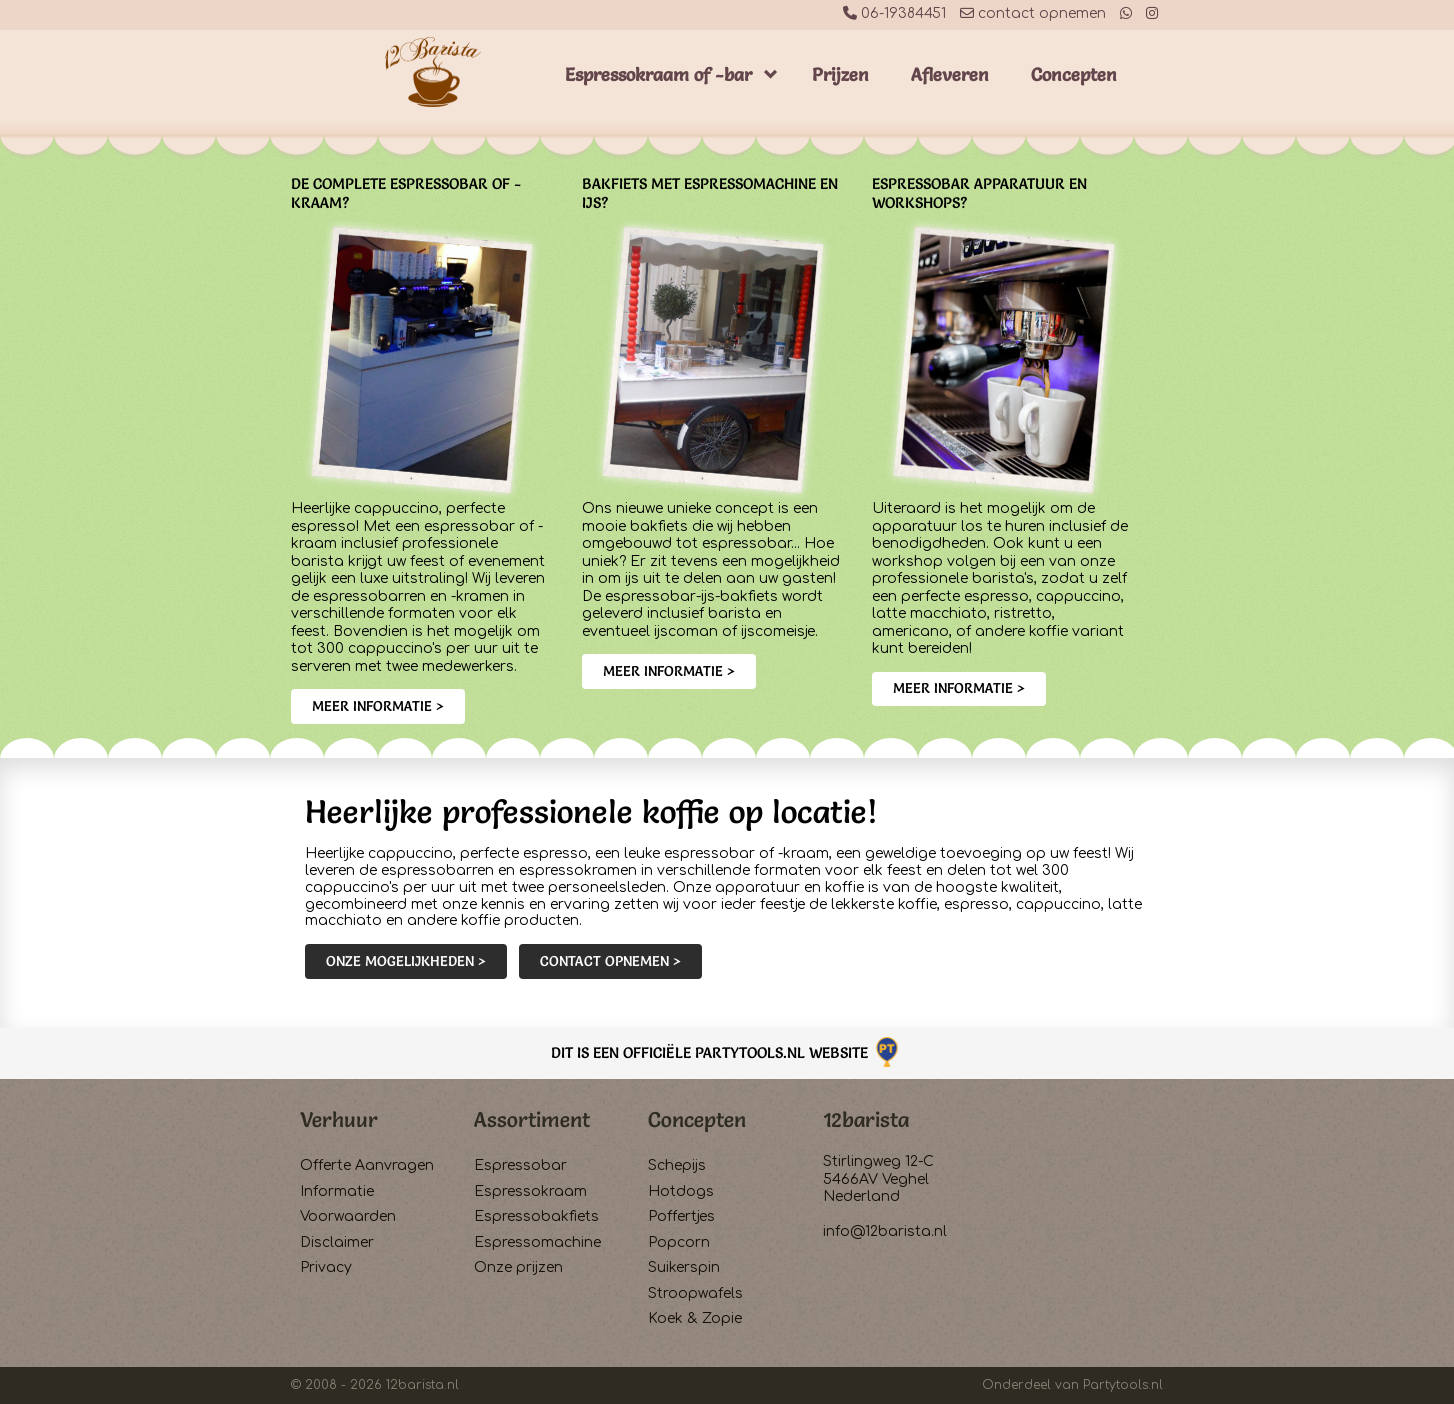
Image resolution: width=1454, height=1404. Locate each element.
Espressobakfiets (536, 1216)
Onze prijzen (518, 1267)
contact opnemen (1033, 13)
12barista (866, 1119)
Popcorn (679, 1242)
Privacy (326, 1267)
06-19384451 (894, 13)
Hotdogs (681, 1191)
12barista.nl (422, 1385)
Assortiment (532, 1119)
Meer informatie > (378, 706)
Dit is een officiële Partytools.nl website (726, 1052)
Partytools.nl (1123, 1385)
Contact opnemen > (610, 961)
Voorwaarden (348, 1216)
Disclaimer (337, 1242)
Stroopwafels (695, 1293)
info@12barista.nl (885, 1231)
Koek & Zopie (695, 1318)
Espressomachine (537, 1242)
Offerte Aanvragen (367, 1165)
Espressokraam (530, 1191)
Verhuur (339, 1119)
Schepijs (677, 1165)
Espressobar (520, 1165)
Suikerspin (684, 1267)
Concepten (1074, 74)
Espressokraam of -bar (658, 74)
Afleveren (950, 74)
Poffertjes (681, 1216)
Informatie (337, 1191)
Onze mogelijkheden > (406, 961)
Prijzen (840, 74)
